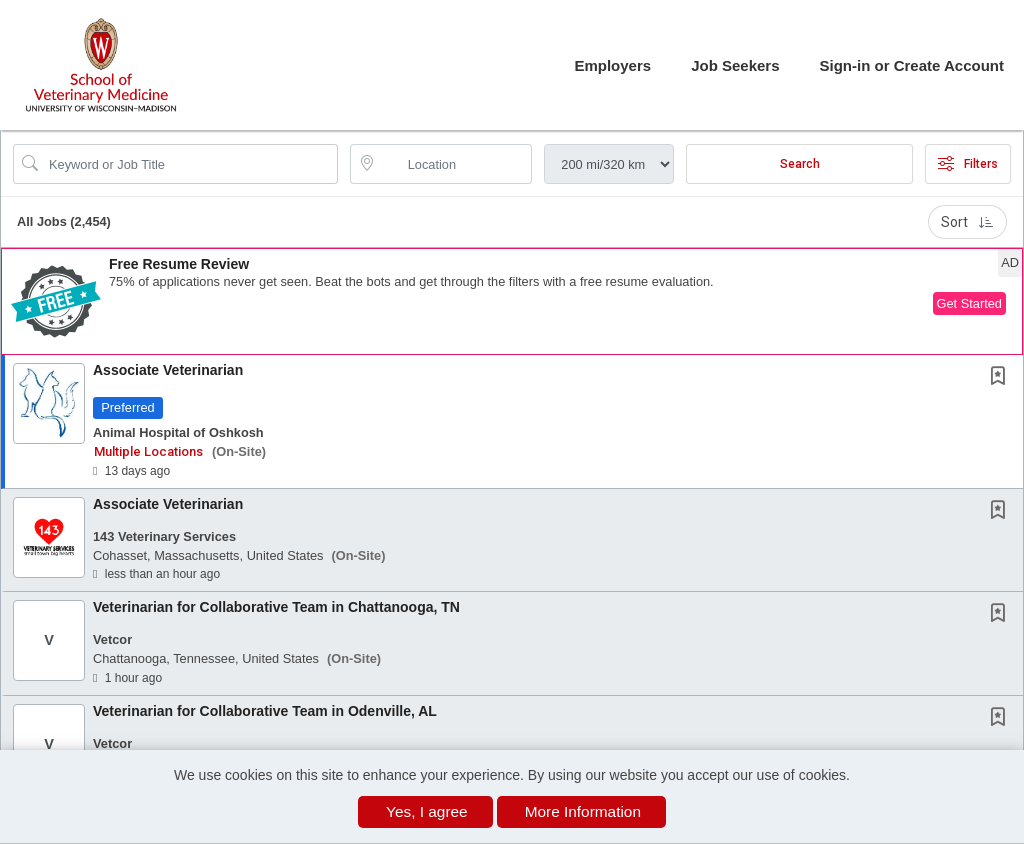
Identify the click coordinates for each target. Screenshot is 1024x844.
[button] (512, 301)
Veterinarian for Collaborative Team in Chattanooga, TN (276, 607)
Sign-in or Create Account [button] (912, 65)
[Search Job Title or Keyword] (189, 164)
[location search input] (455, 164)
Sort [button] (967, 222)
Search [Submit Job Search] (800, 164)
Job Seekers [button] (735, 65)
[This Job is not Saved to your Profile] (1002, 378)
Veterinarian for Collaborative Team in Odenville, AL (265, 711)
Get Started (969, 303)
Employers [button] (612, 65)
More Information (583, 811)
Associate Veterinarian (168, 370)
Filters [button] (968, 164)
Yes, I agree (427, 811)
